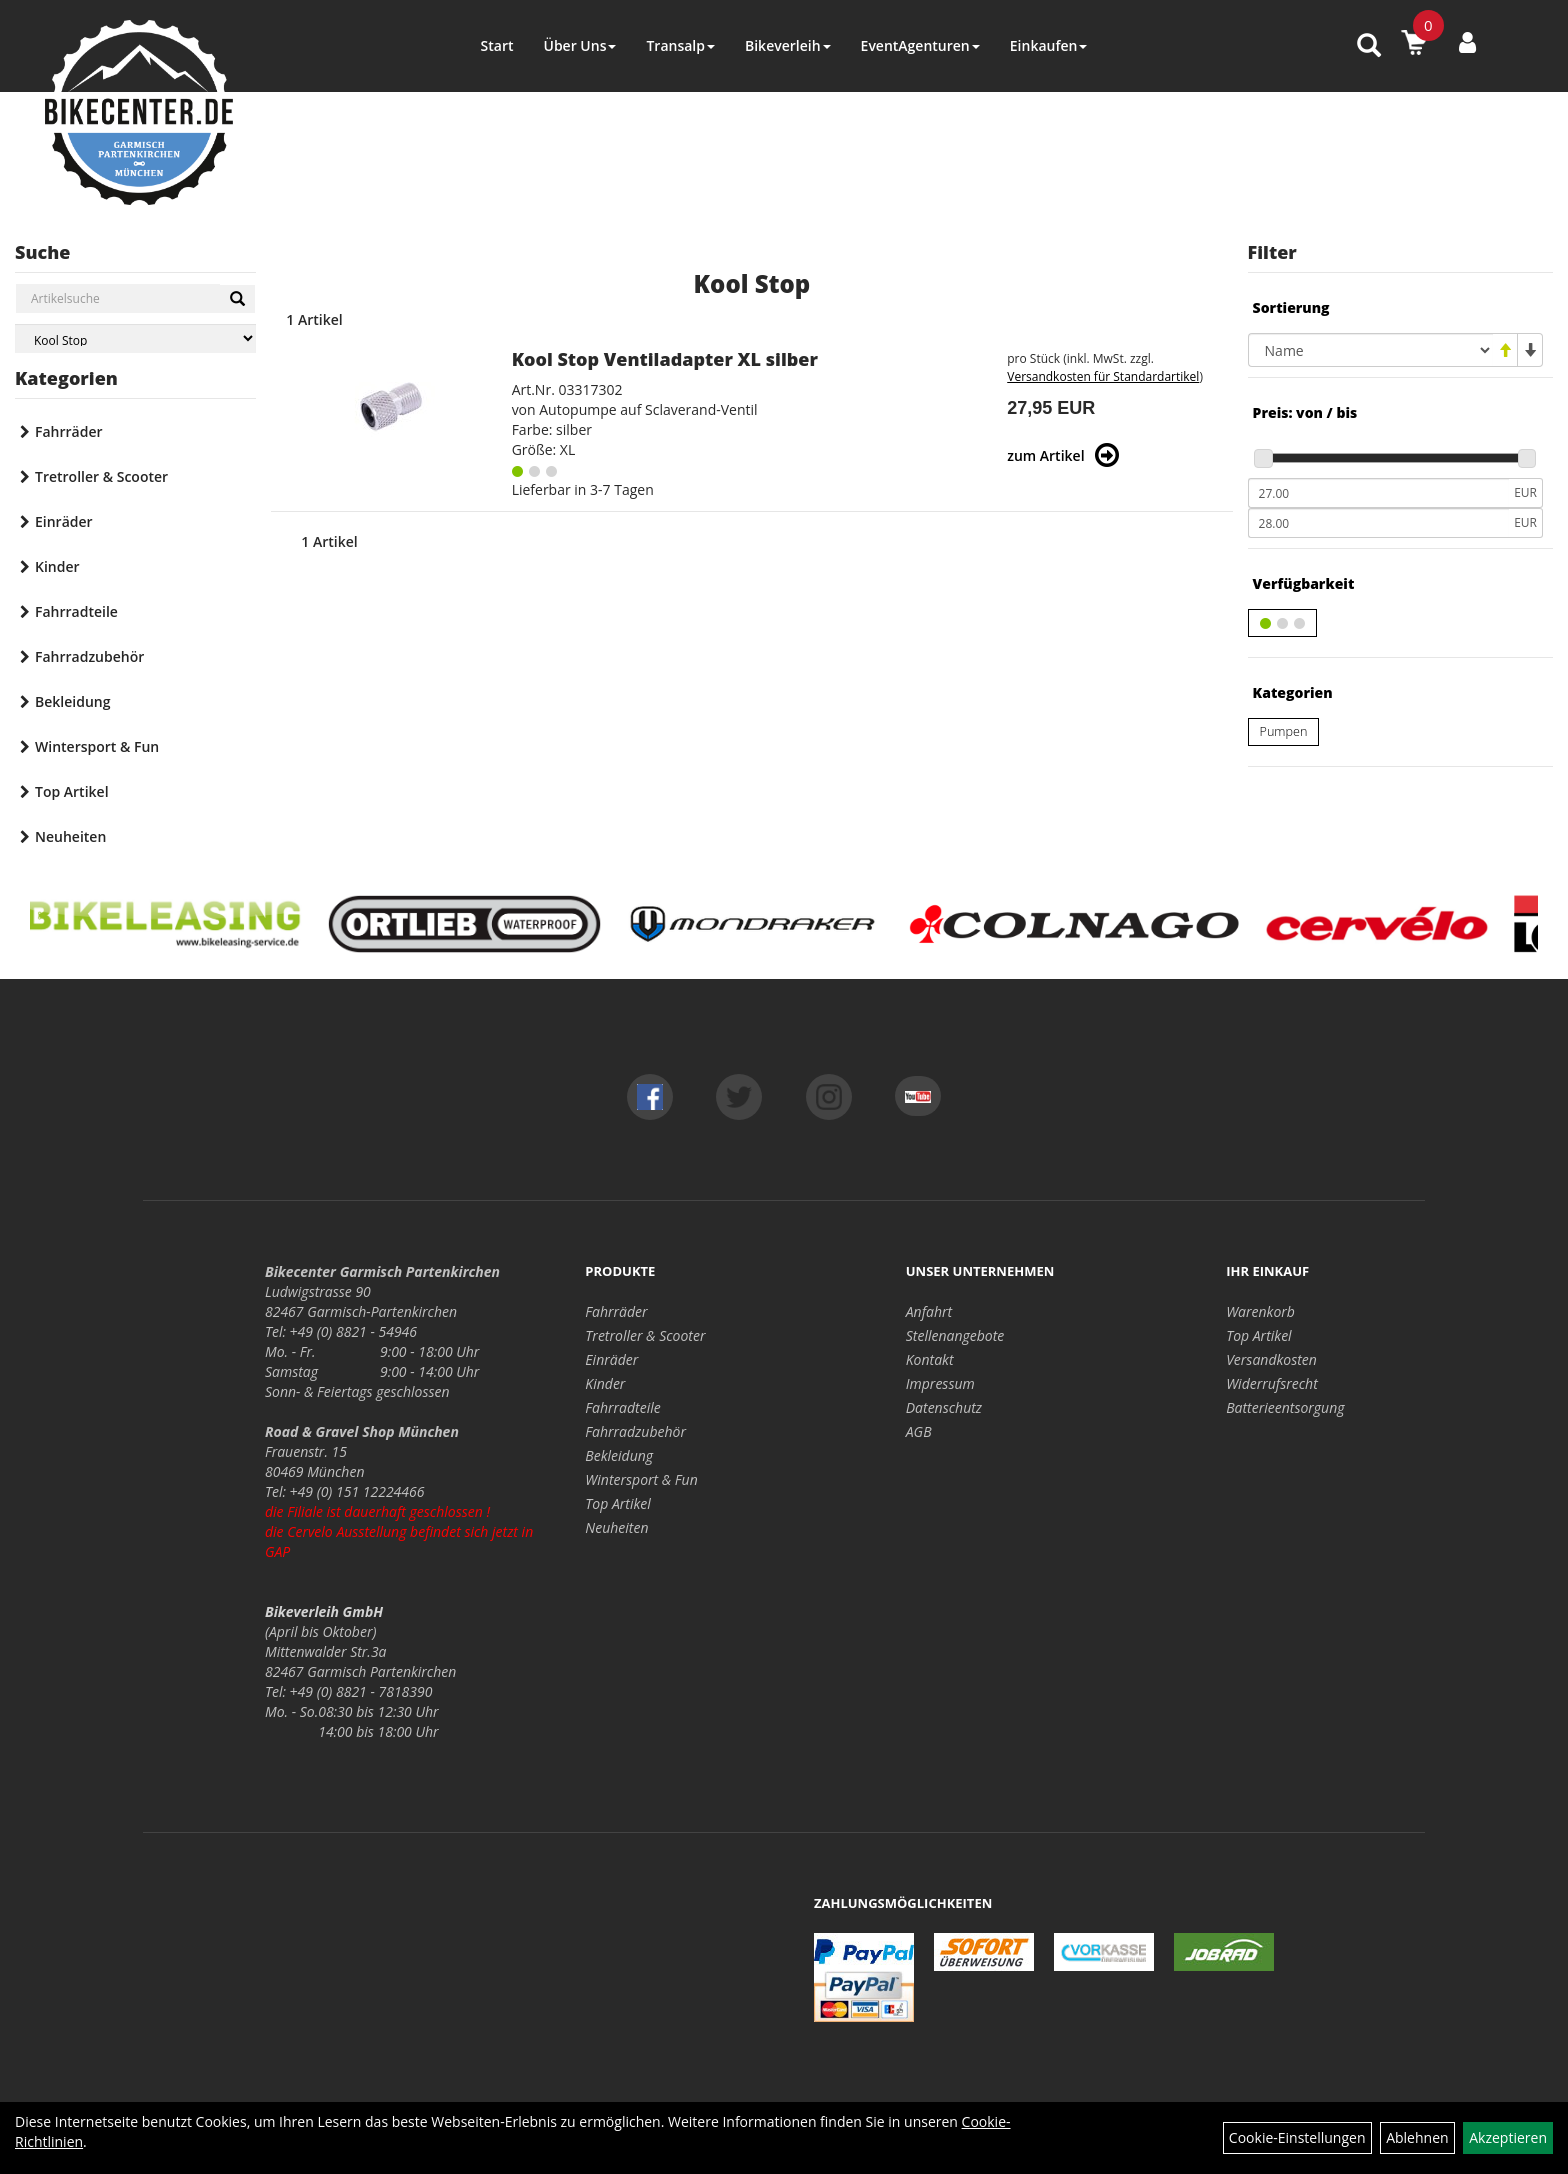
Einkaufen (1049, 45)
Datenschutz (944, 1407)
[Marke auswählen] (135, 338)
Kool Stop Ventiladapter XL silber (665, 359)
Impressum (940, 1383)
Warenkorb (1260, 1311)
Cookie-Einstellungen (1297, 2137)
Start (497, 45)
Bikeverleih (788, 45)
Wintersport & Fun (97, 746)
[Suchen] (237, 299)
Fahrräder (69, 431)
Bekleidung (72, 701)
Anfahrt (929, 1311)
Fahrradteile (76, 611)
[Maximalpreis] (1379, 523)
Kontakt (930, 1359)
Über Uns (579, 45)
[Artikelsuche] (1369, 46)
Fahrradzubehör (89, 656)
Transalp (680, 45)
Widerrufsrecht (1272, 1383)
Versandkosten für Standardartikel (1103, 376)
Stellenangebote (955, 1335)
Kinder (57, 566)
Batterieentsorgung (1285, 1407)
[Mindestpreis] (1379, 493)
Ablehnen (1417, 2137)
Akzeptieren (1508, 2137)
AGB (919, 1431)
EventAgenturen (920, 45)
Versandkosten (1271, 1359)
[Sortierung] (1370, 350)
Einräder (64, 521)
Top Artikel (72, 791)
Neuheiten (70, 836)
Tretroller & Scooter (101, 476)
